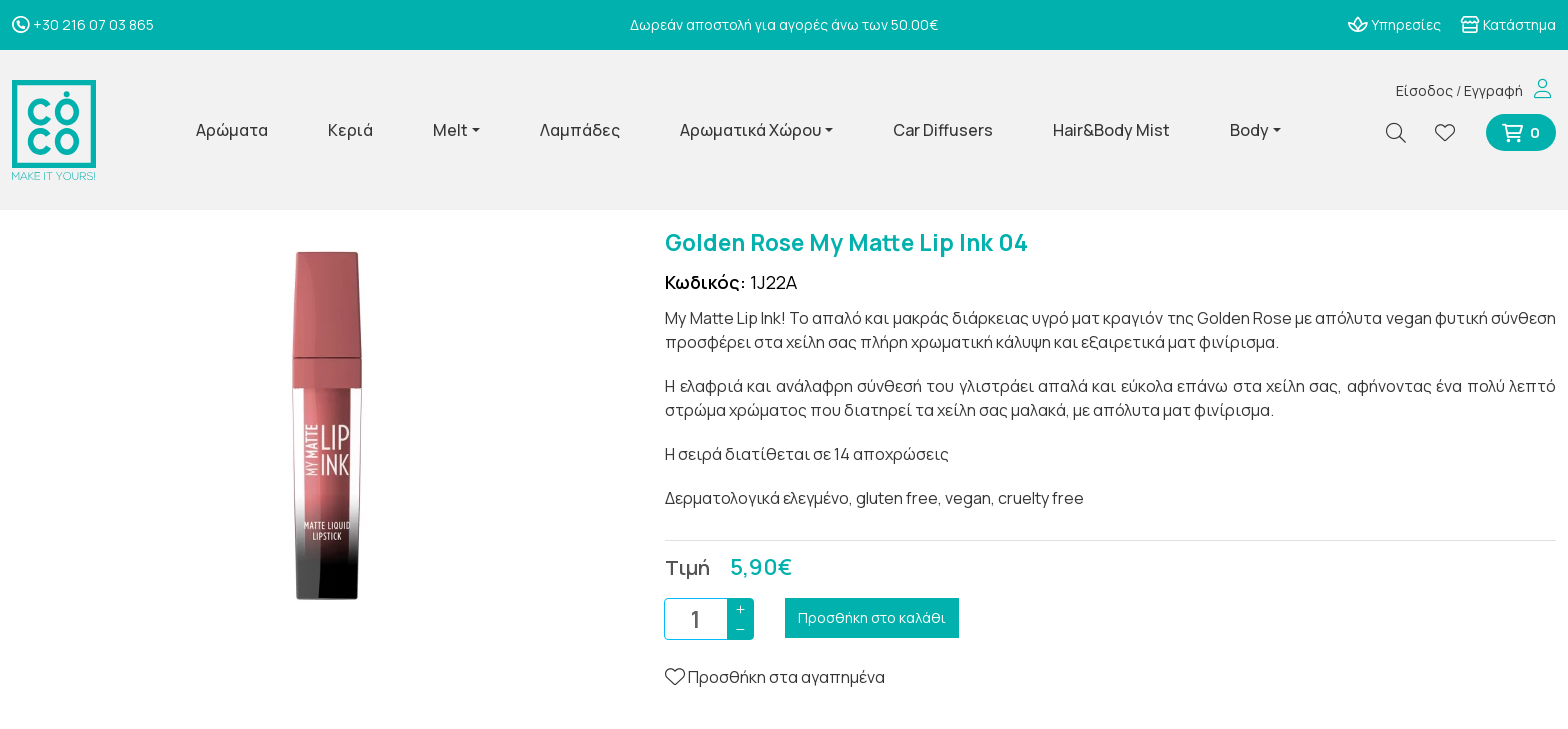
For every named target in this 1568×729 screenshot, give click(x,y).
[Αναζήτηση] (1404, 132)
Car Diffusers (943, 130)
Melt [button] (450, 130)
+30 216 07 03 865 (83, 24)
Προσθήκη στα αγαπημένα (775, 677)
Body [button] (1249, 130)
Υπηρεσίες (1394, 24)
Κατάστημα (1508, 24)
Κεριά (350, 130)
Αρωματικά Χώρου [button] (750, 130)
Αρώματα (232, 130)
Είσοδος (1424, 90)
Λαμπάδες (580, 130)
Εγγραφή (1493, 90)
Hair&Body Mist (1111, 130)
